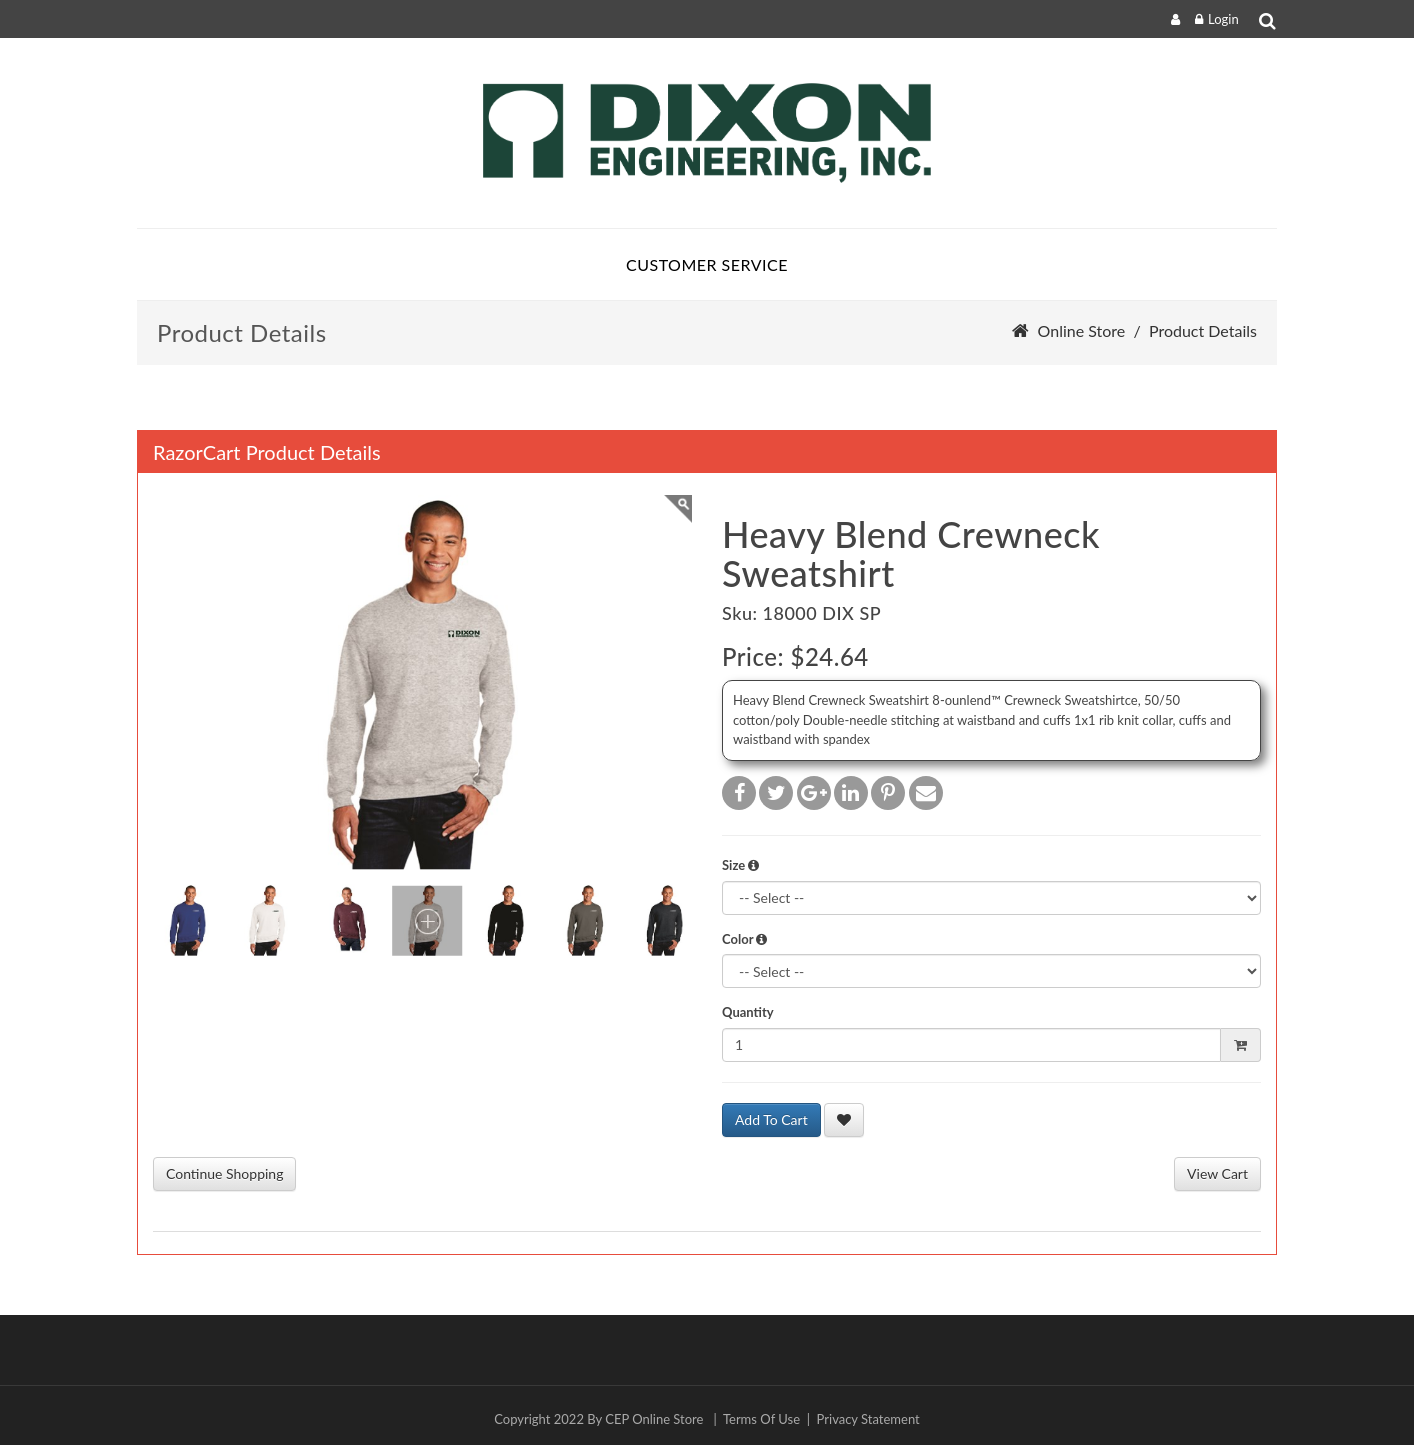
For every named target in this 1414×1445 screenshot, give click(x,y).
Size (740, 865)
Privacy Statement (868, 1419)
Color (744, 939)
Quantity (748, 1012)
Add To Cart (771, 1119)
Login (1223, 19)
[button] (753, 865)
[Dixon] (707, 133)
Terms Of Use (761, 1419)
